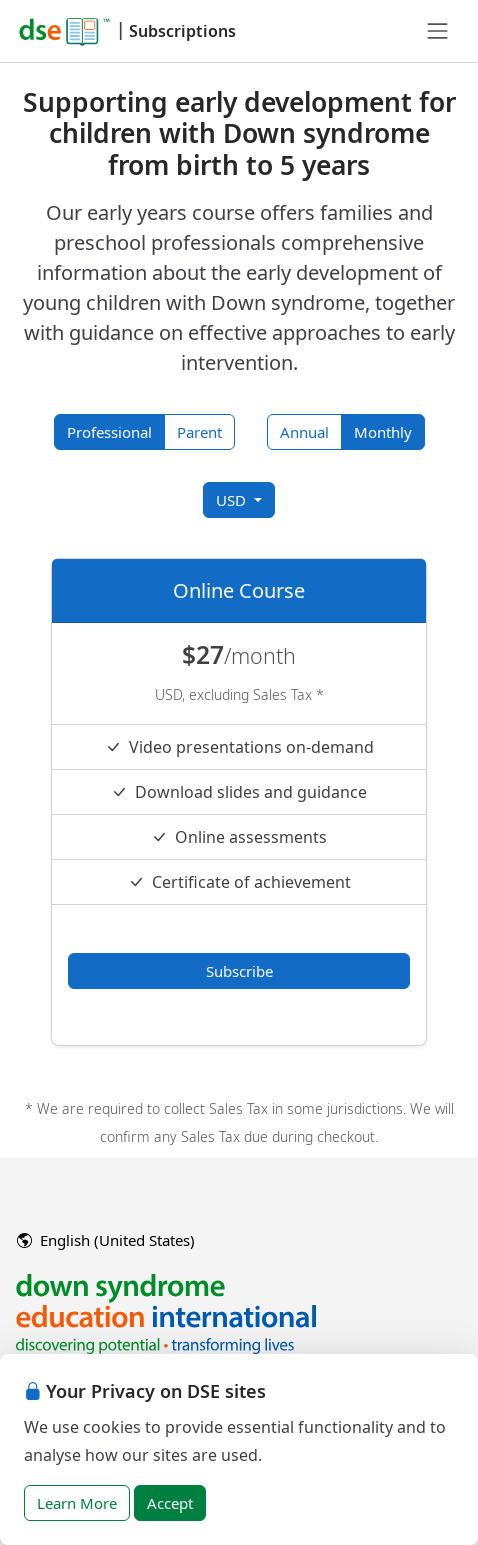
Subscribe (239, 971)
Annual (304, 432)
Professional (109, 432)
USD (233, 500)
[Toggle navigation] (438, 31)
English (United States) (106, 1240)
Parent (199, 432)
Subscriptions (182, 31)
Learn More (77, 1503)
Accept (170, 1503)
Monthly (383, 432)
